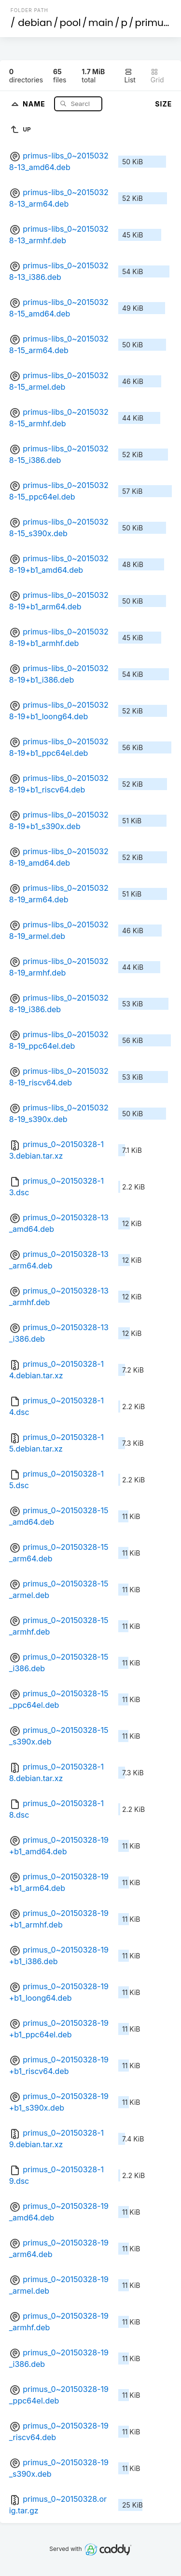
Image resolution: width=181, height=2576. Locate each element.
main (100, 22)
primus (152, 22)
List (130, 76)
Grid (157, 76)
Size (163, 104)
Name (35, 103)
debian (35, 22)
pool (70, 22)
